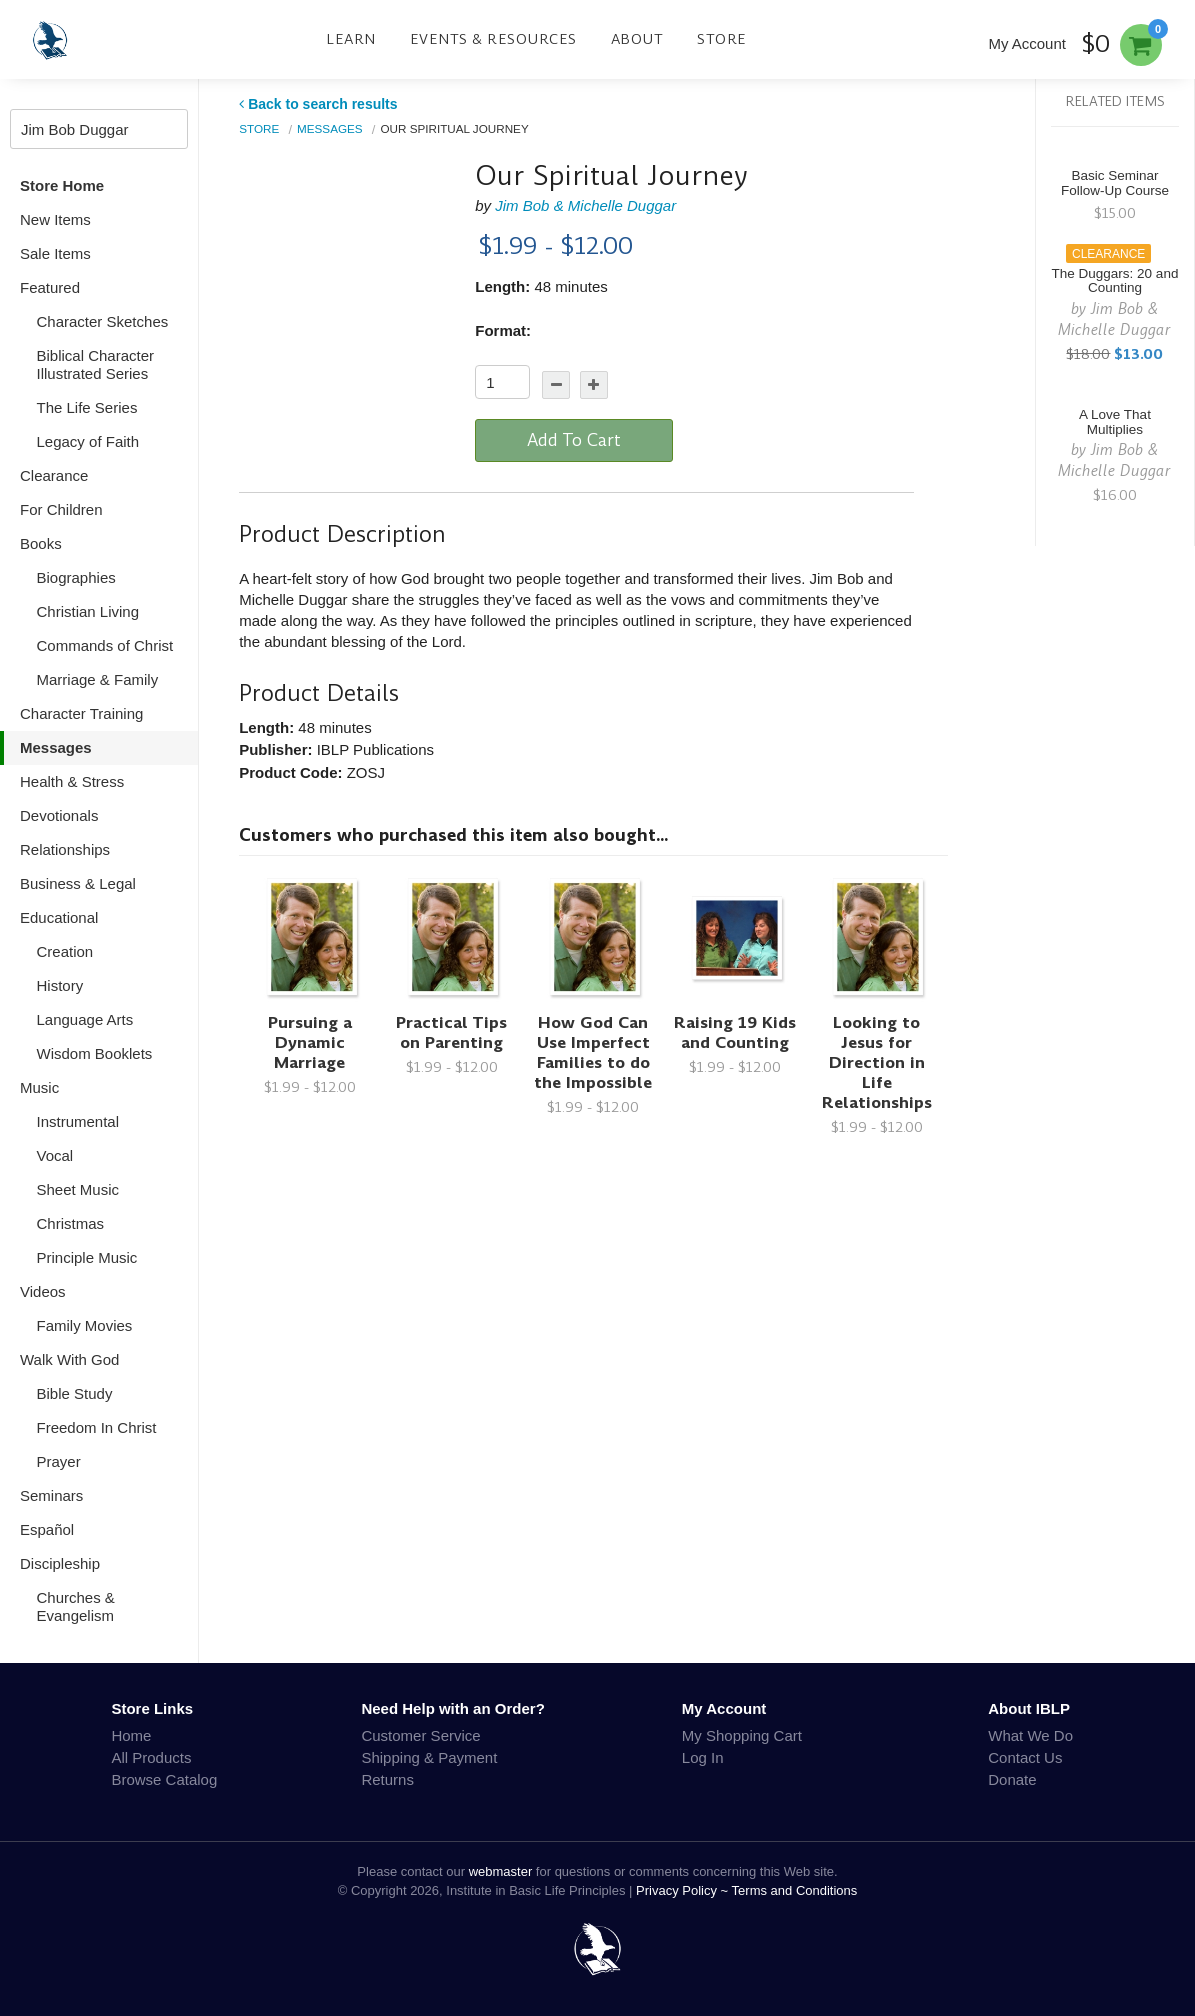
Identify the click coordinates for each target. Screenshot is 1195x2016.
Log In (703, 1757)
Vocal (55, 1155)
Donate (1012, 1779)
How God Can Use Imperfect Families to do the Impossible (593, 1052)
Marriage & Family (98, 679)
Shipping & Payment (429, 1757)
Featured (50, 287)
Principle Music (87, 1257)
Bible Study (75, 1393)
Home (131, 1735)
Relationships (65, 849)
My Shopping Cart (742, 1735)
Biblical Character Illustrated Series (96, 364)
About (637, 39)
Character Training (81, 713)
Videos (43, 1291)
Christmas (71, 1223)
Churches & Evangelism (76, 1606)
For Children (61, 509)
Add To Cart (574, 440)
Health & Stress (72, 781)
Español (47, 1529)
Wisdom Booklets (95, 1053)
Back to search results (318, 104)
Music (39, 1087)
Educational (59, 917)
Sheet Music (78, 1189)
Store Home (62, 185)
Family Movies (85, 1325)
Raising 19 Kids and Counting (735, 1032)
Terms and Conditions (795, 1890)
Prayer (59, 1461)
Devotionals (59, 815)
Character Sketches (103, 321)
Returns (387, 1779)
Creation (65, 951)
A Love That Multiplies (1115, 422)
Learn (351, 39)
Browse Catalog (164, 1779)
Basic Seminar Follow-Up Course (1115, 183)
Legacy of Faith (88, 441)
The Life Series (87, 407)
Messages (56, 747)
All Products (151, 1757)
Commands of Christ (105, 645)
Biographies (76, 577)
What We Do (1030, 1735)
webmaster (501, 1871)
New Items (55, 219)
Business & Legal (78, 883)
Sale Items (55, 253)
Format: (503, 330)
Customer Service (420, 1735)
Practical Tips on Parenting (451, 1032)
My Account (1027, 43)
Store (722, 39)
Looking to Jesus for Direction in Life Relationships (877, 1062)
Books (41, 543)
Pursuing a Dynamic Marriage (310, 1042)
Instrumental (78, 1121)
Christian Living (88, 611)
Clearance (54, 475)
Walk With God (69, 1359)
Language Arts (85, 1019)
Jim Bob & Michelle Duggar (585, 205)
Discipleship (60, 1563)
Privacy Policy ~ (684, 1890)
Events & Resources (493, 39)
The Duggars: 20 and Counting (1115, 281)
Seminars (51, 1495)
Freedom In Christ (97, 1427)
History (60, 985)
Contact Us (1025, 1757)
